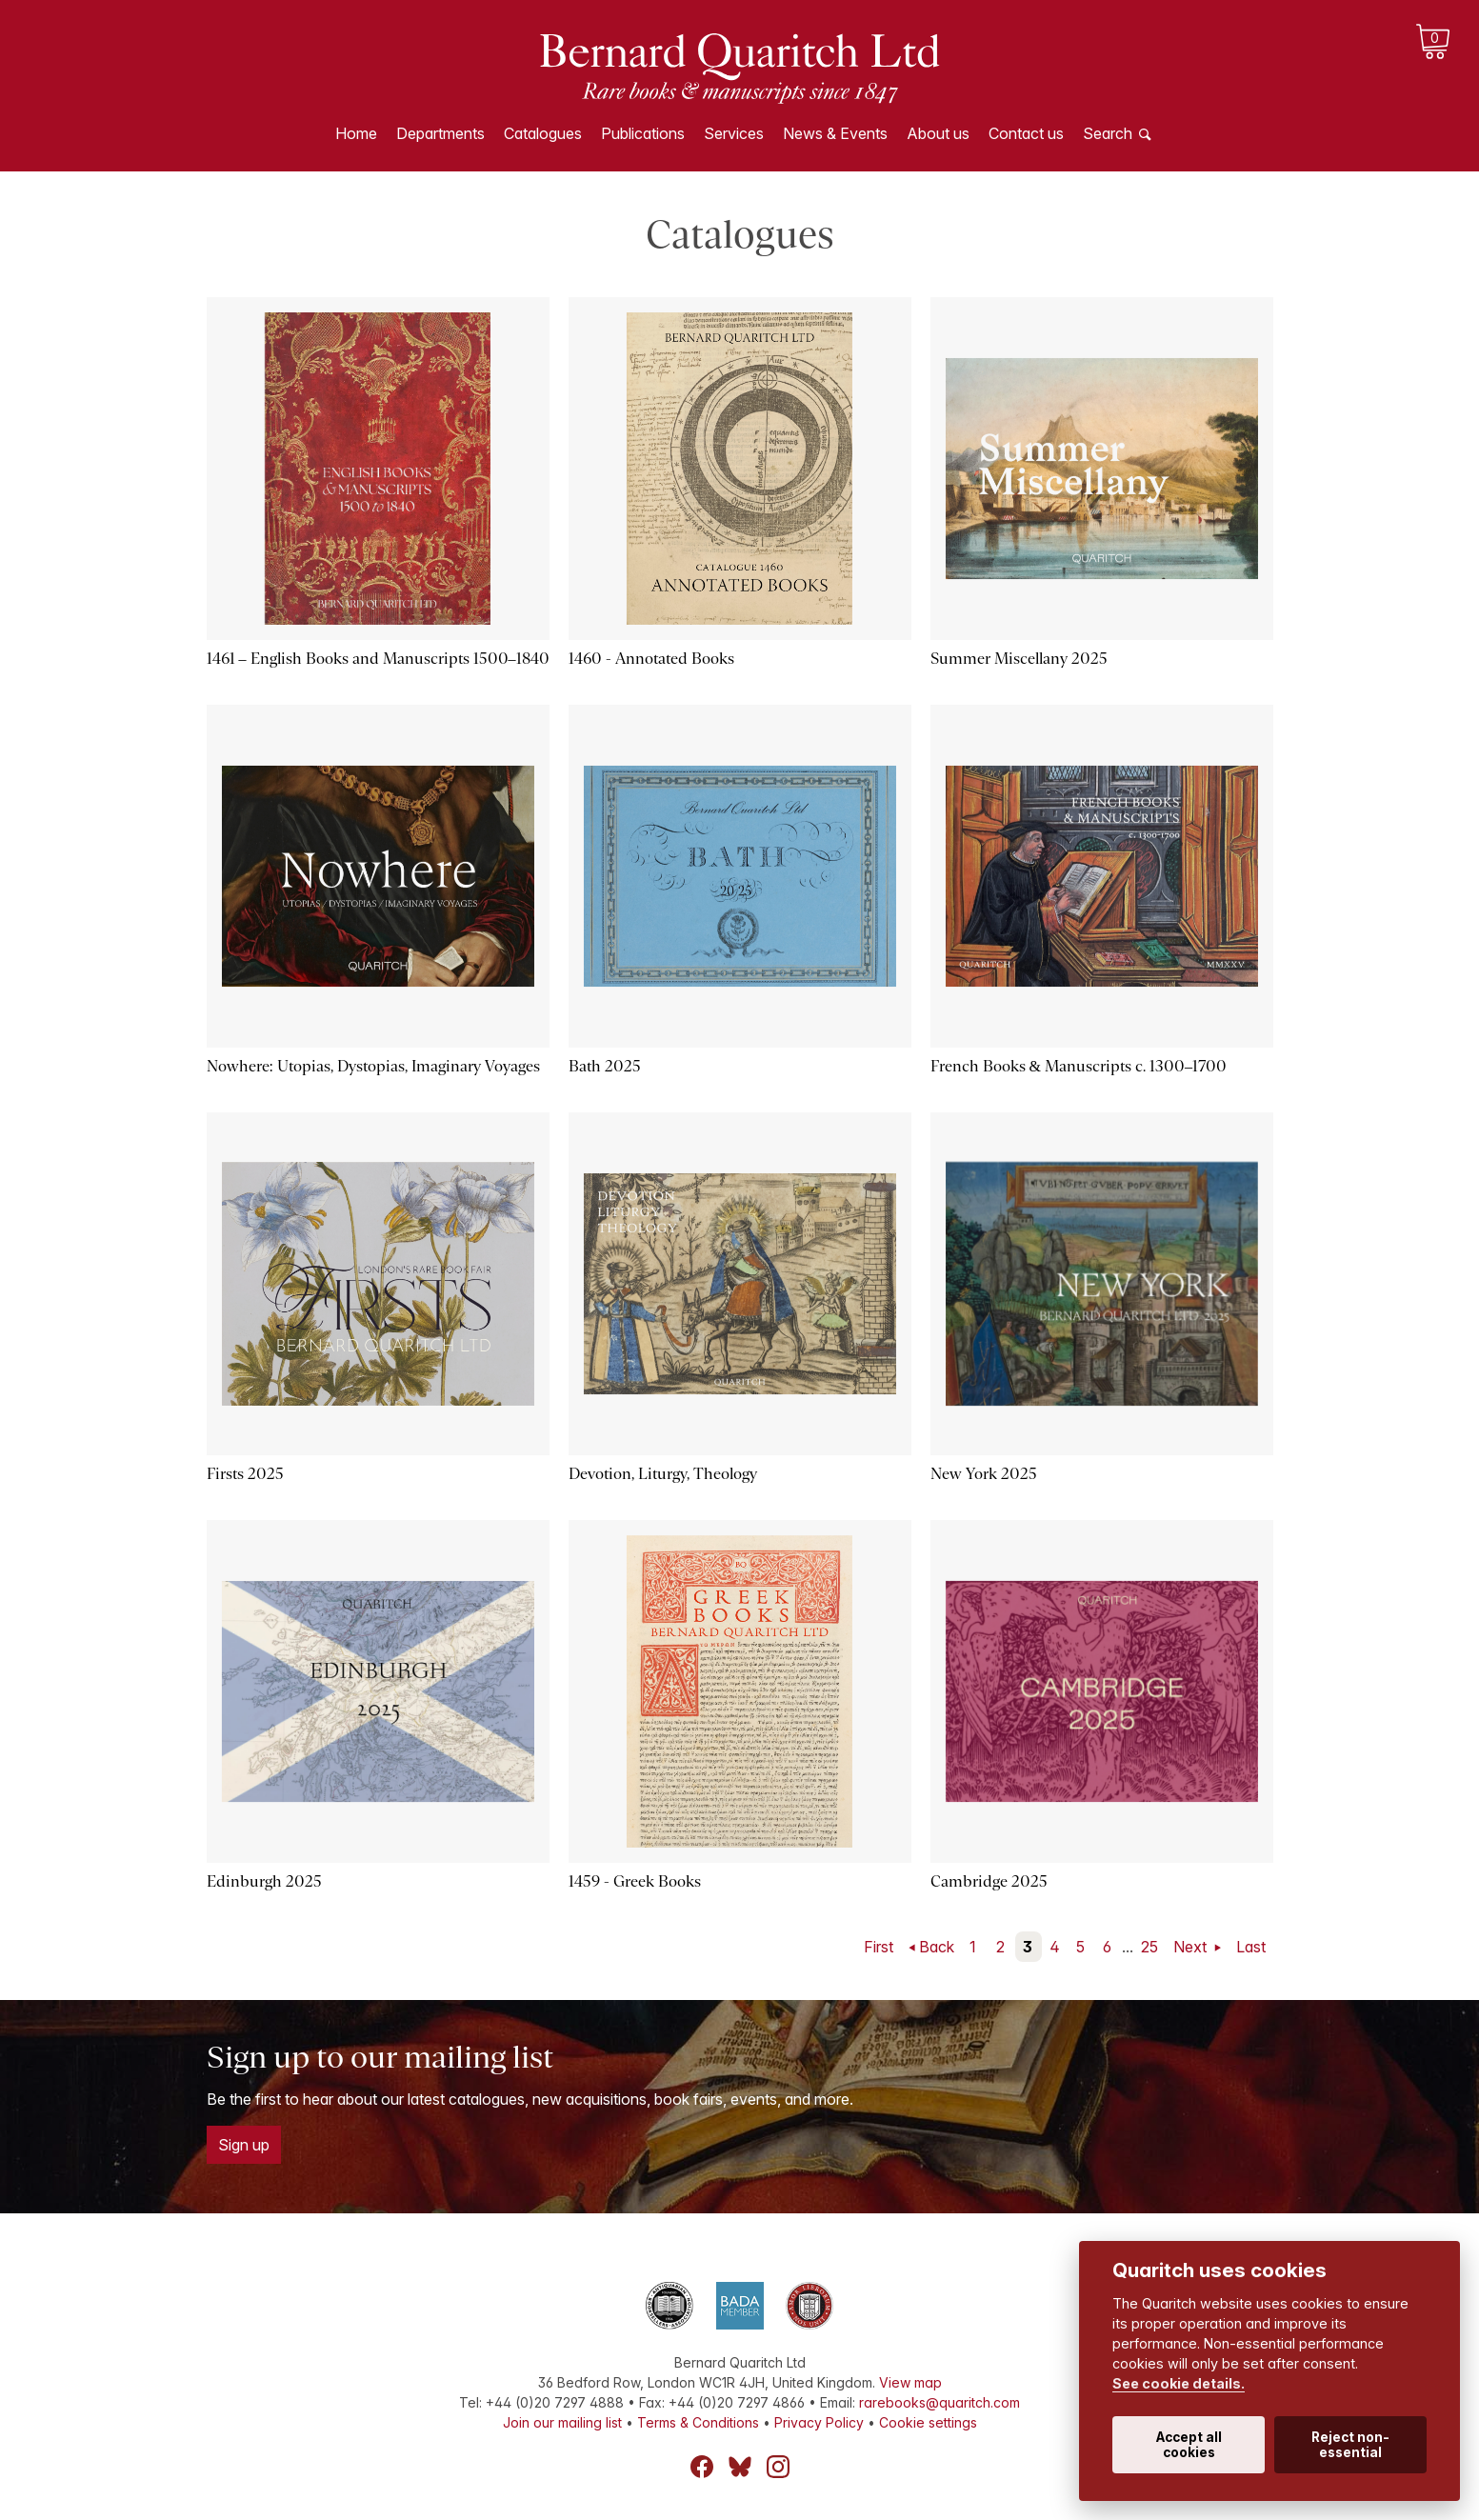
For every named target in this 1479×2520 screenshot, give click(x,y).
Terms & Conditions (698, 2422)
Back (936, 1946)
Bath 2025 (605, 1066)
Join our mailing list (562, 2422)
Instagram (778, 2466)
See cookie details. (1178, 2383)
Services (734, 133)
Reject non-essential (1350, 2445)
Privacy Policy (819, 2422)
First (878, 1946)
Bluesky (740, 2466)
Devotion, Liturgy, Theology (663, 1474)
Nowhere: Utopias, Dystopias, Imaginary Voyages (373, 1066)
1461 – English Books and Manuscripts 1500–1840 (378, 659)
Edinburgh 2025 (264, 1881)
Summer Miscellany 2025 (1019, 659)
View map (910, 2382)
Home (356, 133)
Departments (440, 133)
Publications (643, 133)
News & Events (835, 133)
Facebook (701, 2466)
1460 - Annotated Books (651, 659)
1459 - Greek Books (635, 1881)
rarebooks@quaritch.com (939, 2402)
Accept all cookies (1189, 2445)
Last (1251, 1946)
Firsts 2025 (245, 1474)
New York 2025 (983, 1474)
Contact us (1026, 133)
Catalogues (543, 133)
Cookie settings (928, 2422)
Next (1191, 1946)
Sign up (244, 2144)
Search (1107, 133)
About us (938, 133)
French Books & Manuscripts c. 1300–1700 (1078, 1066)
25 (1149, 1946)
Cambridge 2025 (989, 1881)
